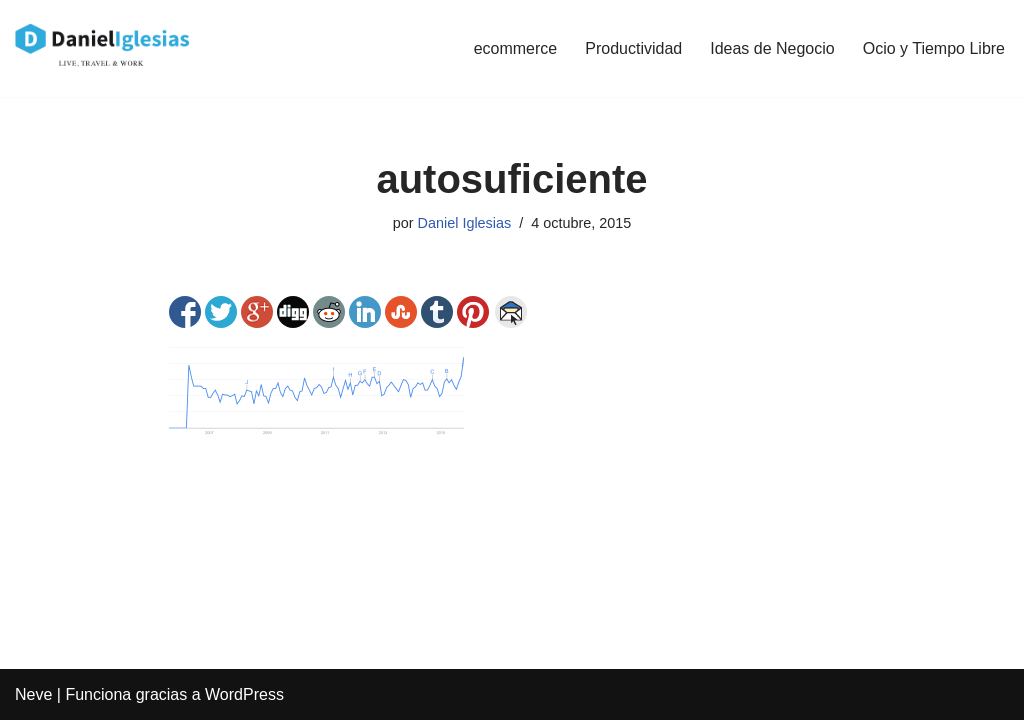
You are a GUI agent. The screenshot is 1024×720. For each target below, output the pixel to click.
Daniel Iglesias (465, 223)
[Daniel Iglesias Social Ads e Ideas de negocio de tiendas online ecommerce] (104, 48)
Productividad (633, 48)
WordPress (244, 694)
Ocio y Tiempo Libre (934, 48)
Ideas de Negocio (772, 48)
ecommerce (516, 48)
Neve (33, 694)
